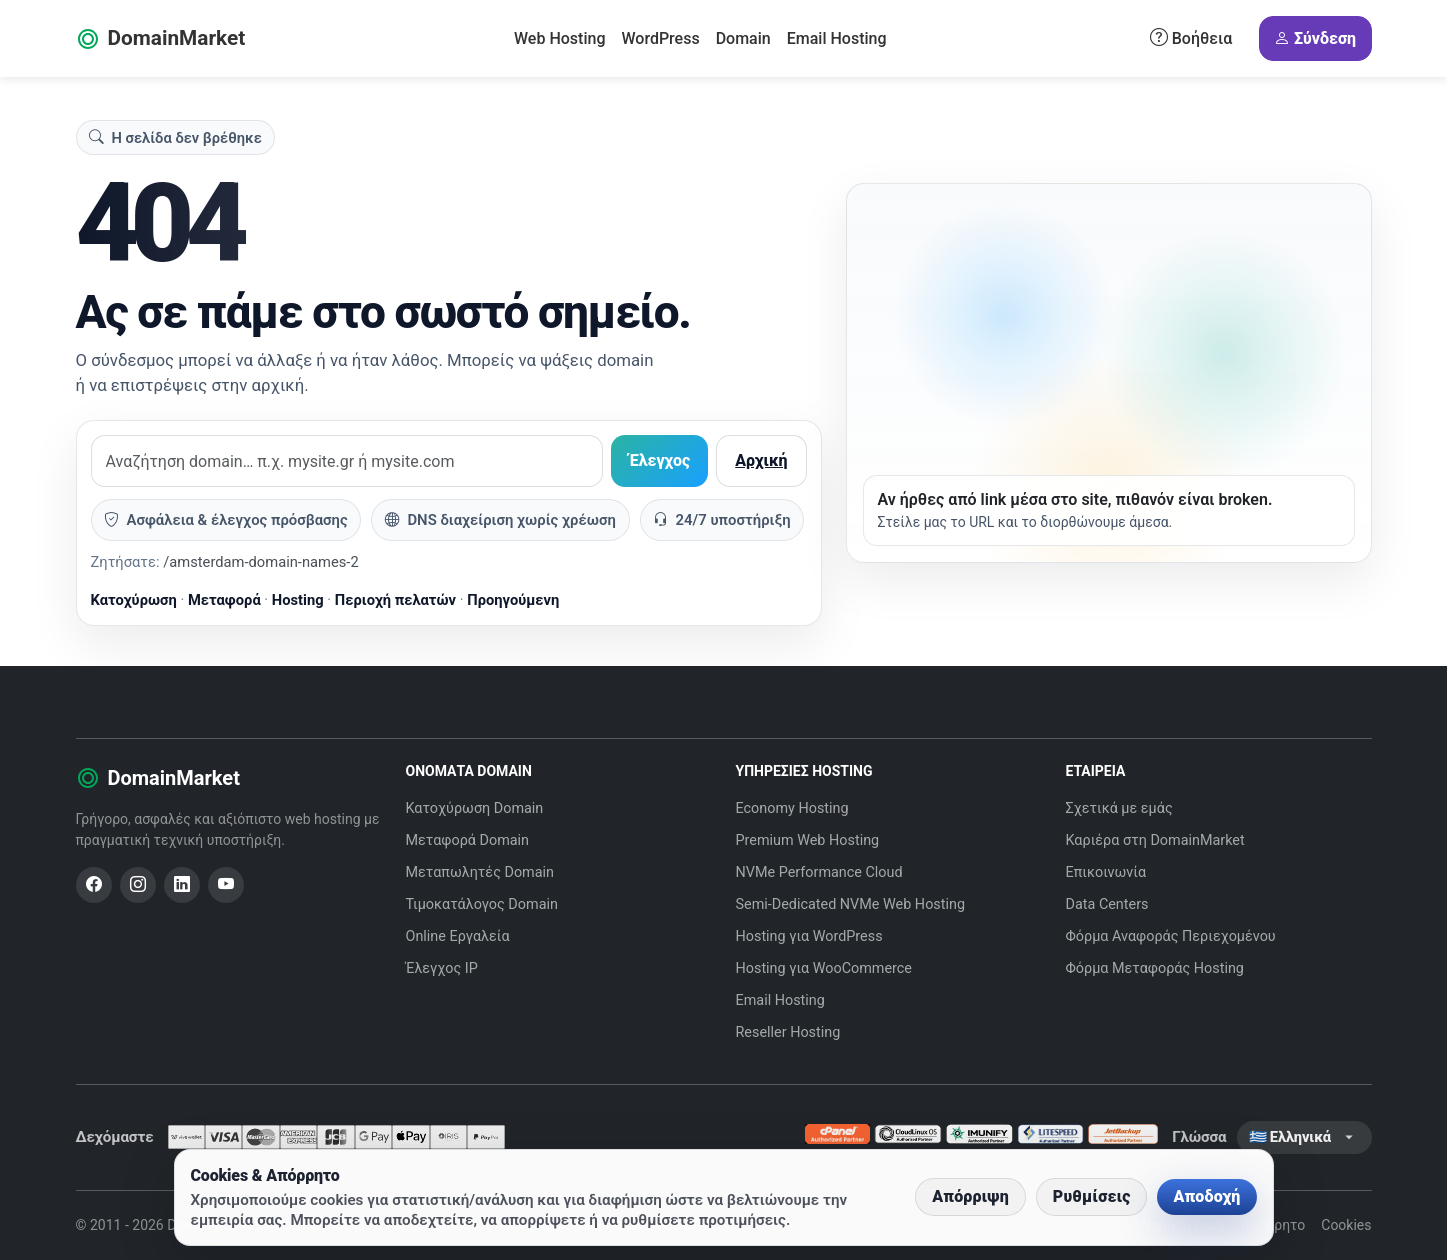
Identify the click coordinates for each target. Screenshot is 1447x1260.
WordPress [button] (660, 38)
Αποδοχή (1206, 1196)
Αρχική (761, 460)
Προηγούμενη (513, 600)
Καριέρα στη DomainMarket (1155, 840)
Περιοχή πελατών (395, 600)
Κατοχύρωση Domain (475, 808)
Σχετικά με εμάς (1119, 808)
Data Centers (1107, 904)
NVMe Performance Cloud (819, 872)
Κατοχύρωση (134, 600)
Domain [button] (743, 38)
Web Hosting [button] (559, 38)
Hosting (298, 600)
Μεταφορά (224, 600)
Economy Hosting (792, 808)
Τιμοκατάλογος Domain (482, 904)
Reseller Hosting (788, 1032)
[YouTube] (226, 885)
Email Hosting (837, 38)
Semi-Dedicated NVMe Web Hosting (851, 904)
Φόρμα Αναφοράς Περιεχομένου (1171, 936)
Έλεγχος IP (442, 968)
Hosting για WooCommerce (824, 968)
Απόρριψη (970, 1196)
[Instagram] (138, 885)
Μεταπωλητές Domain (480, 872)
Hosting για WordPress (809, 936)
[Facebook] (94, 885)
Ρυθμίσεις (1092, 1196)
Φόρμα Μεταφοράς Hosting (1155, 968)
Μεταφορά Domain (468, 840)
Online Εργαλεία (458, 936)
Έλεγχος (659, 460)
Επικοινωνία (1106, 872)
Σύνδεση (1315, 39)
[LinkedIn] (182, 885)
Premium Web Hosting (808, 840)
